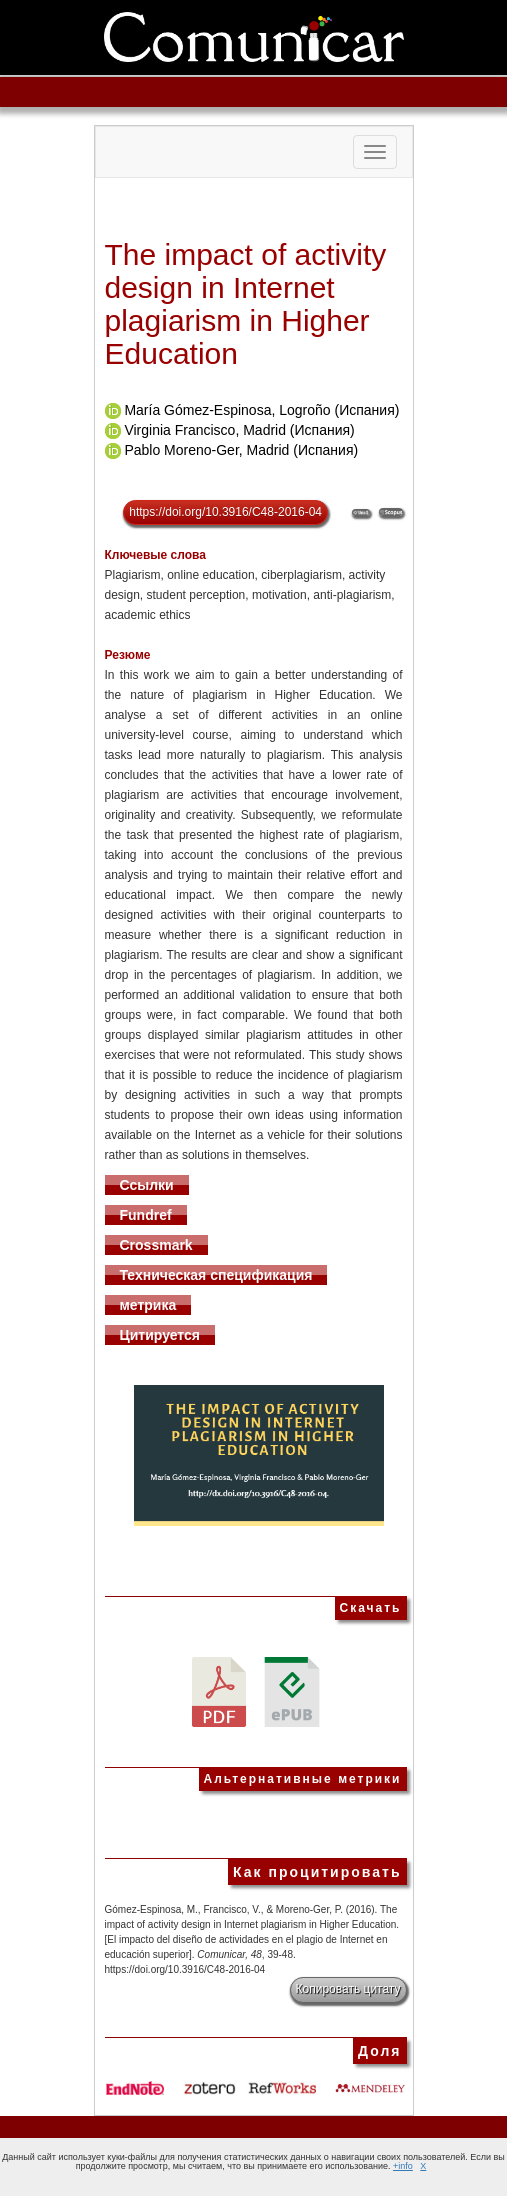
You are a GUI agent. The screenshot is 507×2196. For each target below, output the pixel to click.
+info (403, 2166)
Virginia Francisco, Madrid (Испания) (239, 430)
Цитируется (160, 1335)
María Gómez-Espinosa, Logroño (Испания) (261, 410)
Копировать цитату (348, 1989)
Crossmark (156, 1245)
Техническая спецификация (216, 1275)
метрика (148, 1305)
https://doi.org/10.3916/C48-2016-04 (225, 512)
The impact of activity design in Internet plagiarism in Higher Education (246, 304)
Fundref (146, 1215)
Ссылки (147, 1185)
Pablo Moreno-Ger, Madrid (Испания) (241, 450)
